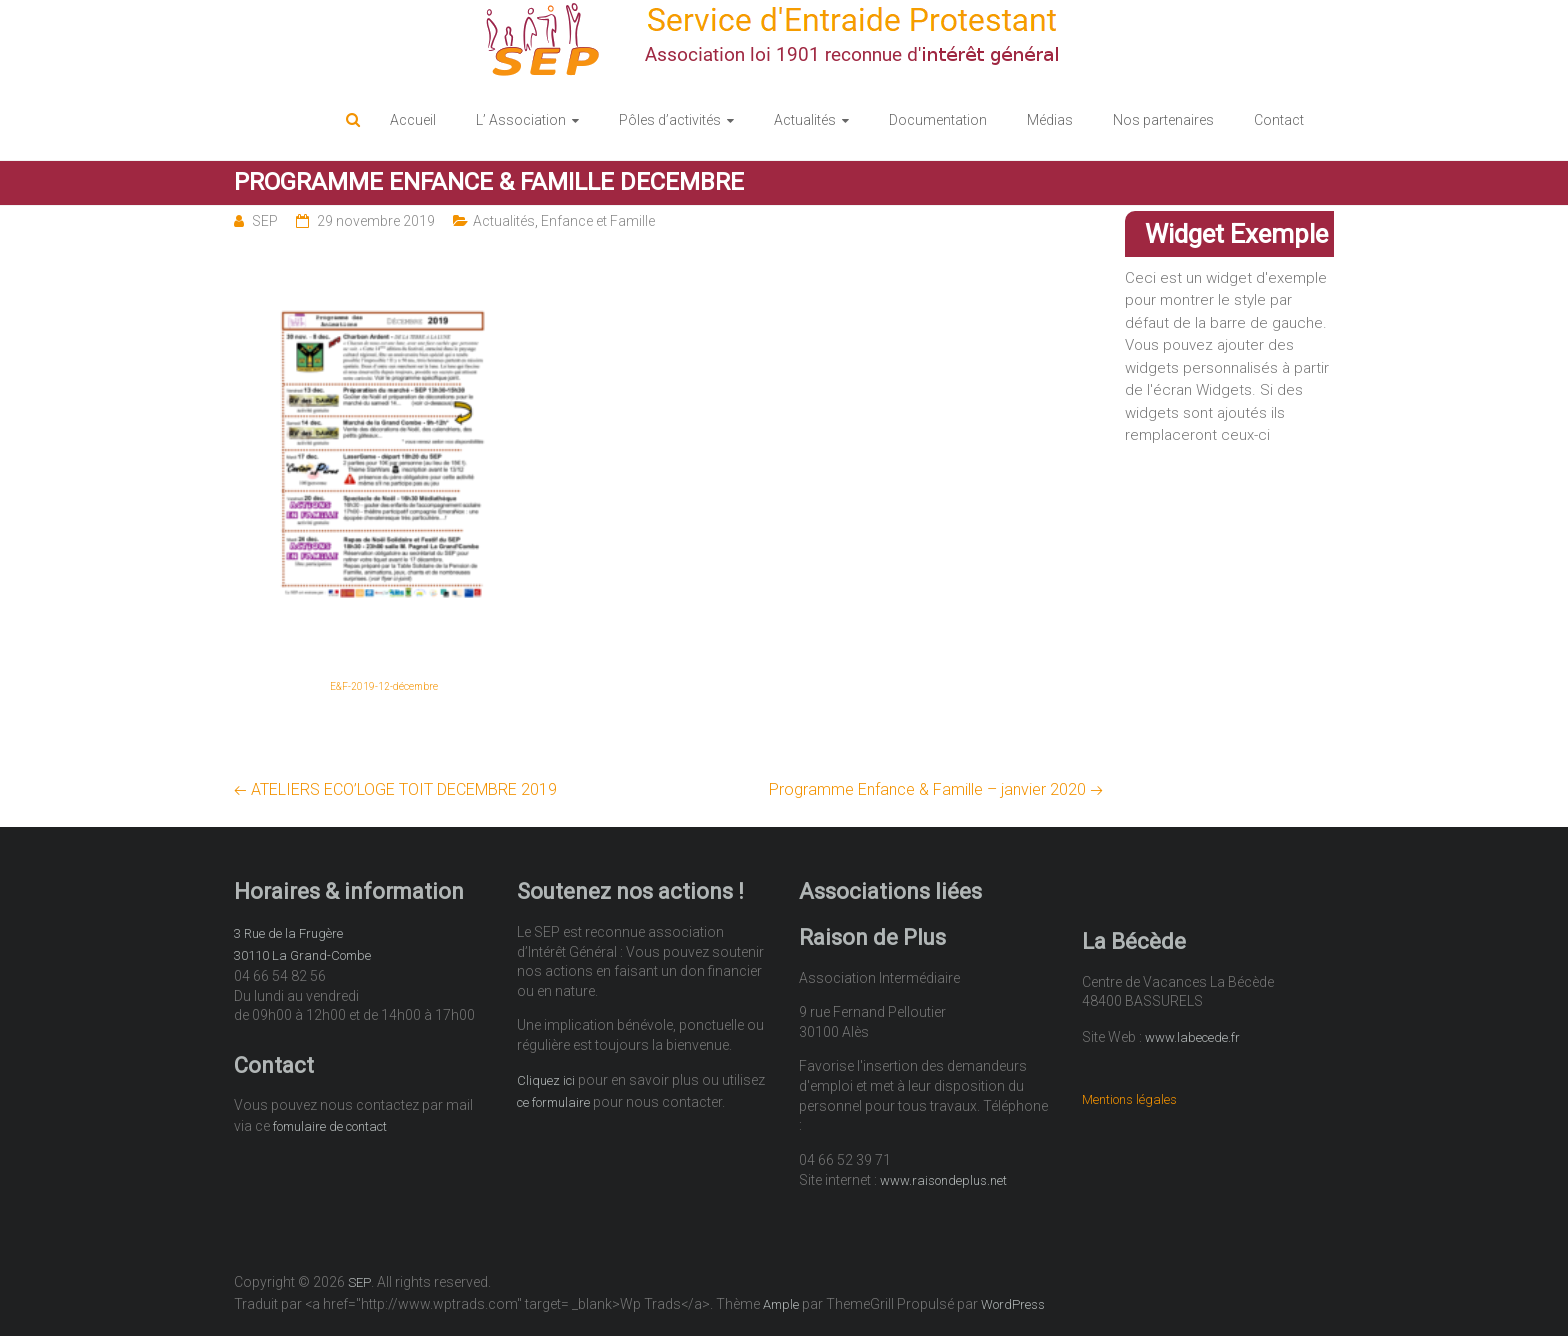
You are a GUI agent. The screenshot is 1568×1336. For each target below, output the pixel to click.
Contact (1279, 120)
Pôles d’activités (670, 120)
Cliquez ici (546, 1080)
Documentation (938, 120)
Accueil (413, 120)
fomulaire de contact (330, 1126)
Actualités (805, 120)
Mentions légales (1129, 1099)
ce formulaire (553, 1102)
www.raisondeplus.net (943, 1180)
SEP (265, 221)
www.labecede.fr (1192, 1037)
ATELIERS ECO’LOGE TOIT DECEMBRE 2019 (395, 789)
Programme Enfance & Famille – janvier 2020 (936, 789)
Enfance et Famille (598, 221)
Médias (1050, 120)
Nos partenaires (1163, 120)
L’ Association (521, 120)
